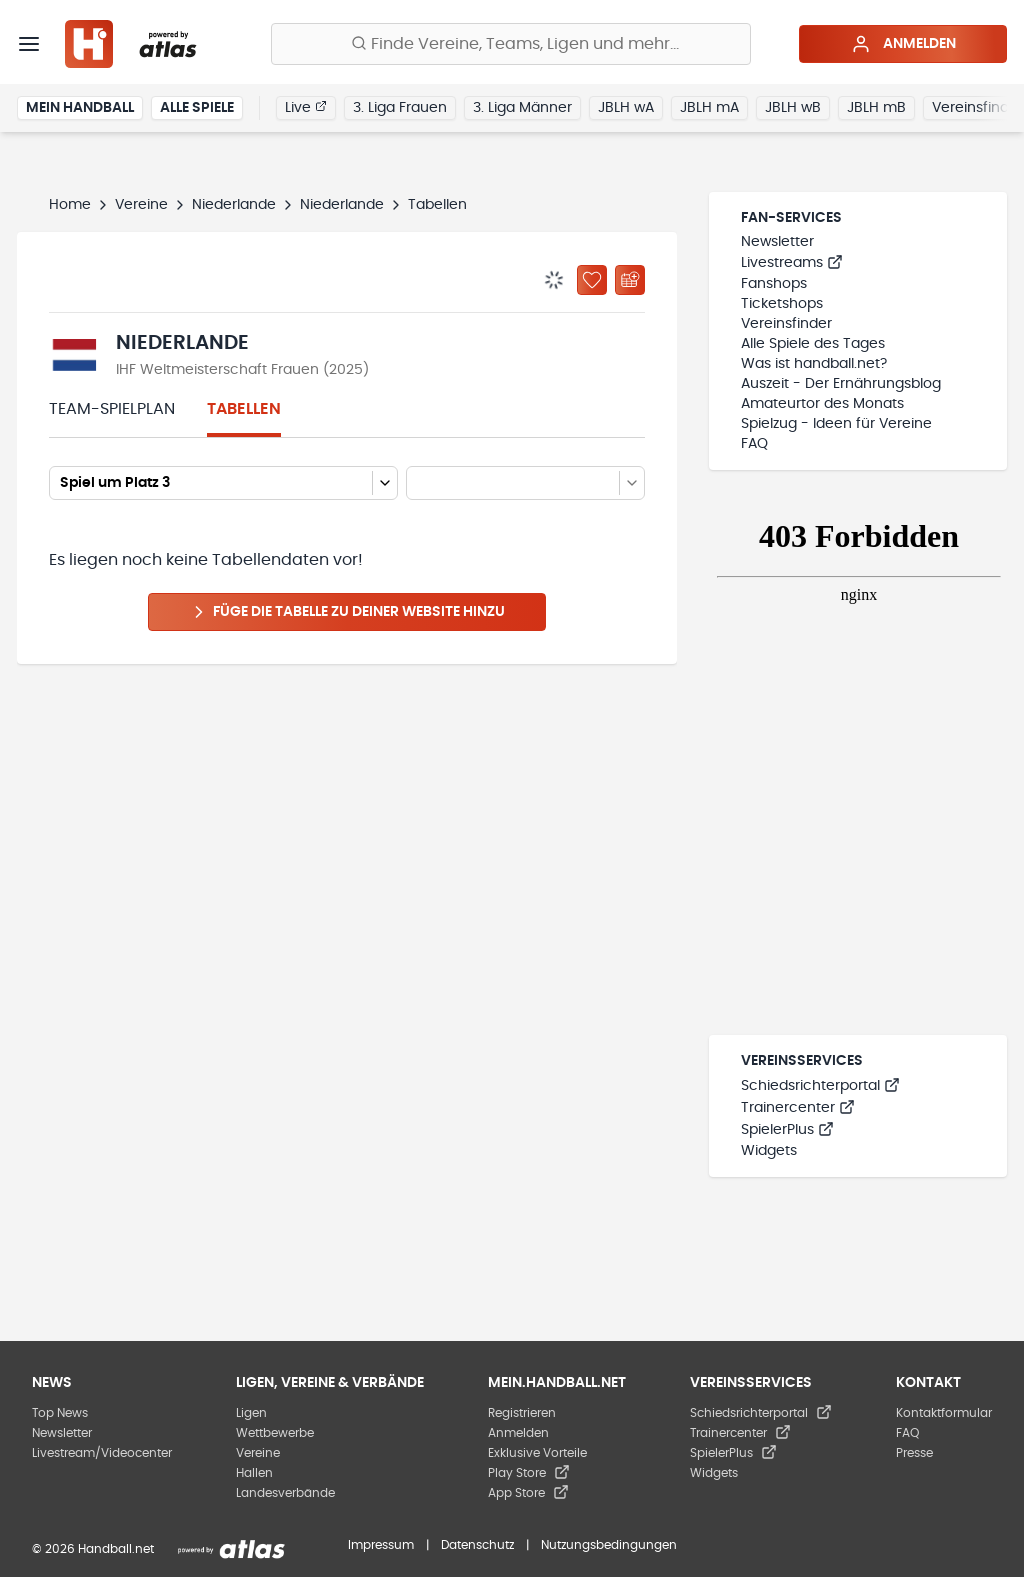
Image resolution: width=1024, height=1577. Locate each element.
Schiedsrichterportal (820, 1086)
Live (306, 107)
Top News (60, 1413)
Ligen (251, 1413)
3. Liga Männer (522, 108)
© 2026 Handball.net (93, 1549)
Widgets (769, 1151)
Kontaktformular (944, 1413)
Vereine (141, 205)
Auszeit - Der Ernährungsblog (841, 384)
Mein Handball (80, 108)
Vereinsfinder (786, 324)
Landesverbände (285, 1493)
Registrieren (522, 1413)
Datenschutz (477, 1545)
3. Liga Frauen (400, 108)
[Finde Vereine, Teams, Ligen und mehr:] (511, 44)
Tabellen (244, 409)
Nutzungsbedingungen (609, 1545)
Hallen (254, 1473)
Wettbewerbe (275, 1433)
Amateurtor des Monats (822, 404)
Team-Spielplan (112, 409)
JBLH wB (793, 108)
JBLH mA (709, 108)
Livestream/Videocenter (102, 1453)
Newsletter (777, 242)
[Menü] (29, 44)
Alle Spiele (197, 108)
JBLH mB (876, 108)
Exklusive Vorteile (537, 1453)
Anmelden (903, 44)
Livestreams (792, 263)
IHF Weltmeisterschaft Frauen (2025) (242, 370)
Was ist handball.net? (814, 364)
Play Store (529, 1473)
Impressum (381, 1545)
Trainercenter (798, 1108)
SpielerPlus (787, 1130)
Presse (914, 1453)
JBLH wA (626, 108)
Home (70, 205)
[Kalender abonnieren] (630, 280)
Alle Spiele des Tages (813, 344)
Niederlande (234, 205)
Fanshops (774, 284)
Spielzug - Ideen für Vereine (836, 424)
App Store (528, 1493)
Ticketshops (782, 304)
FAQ (754, 444)
